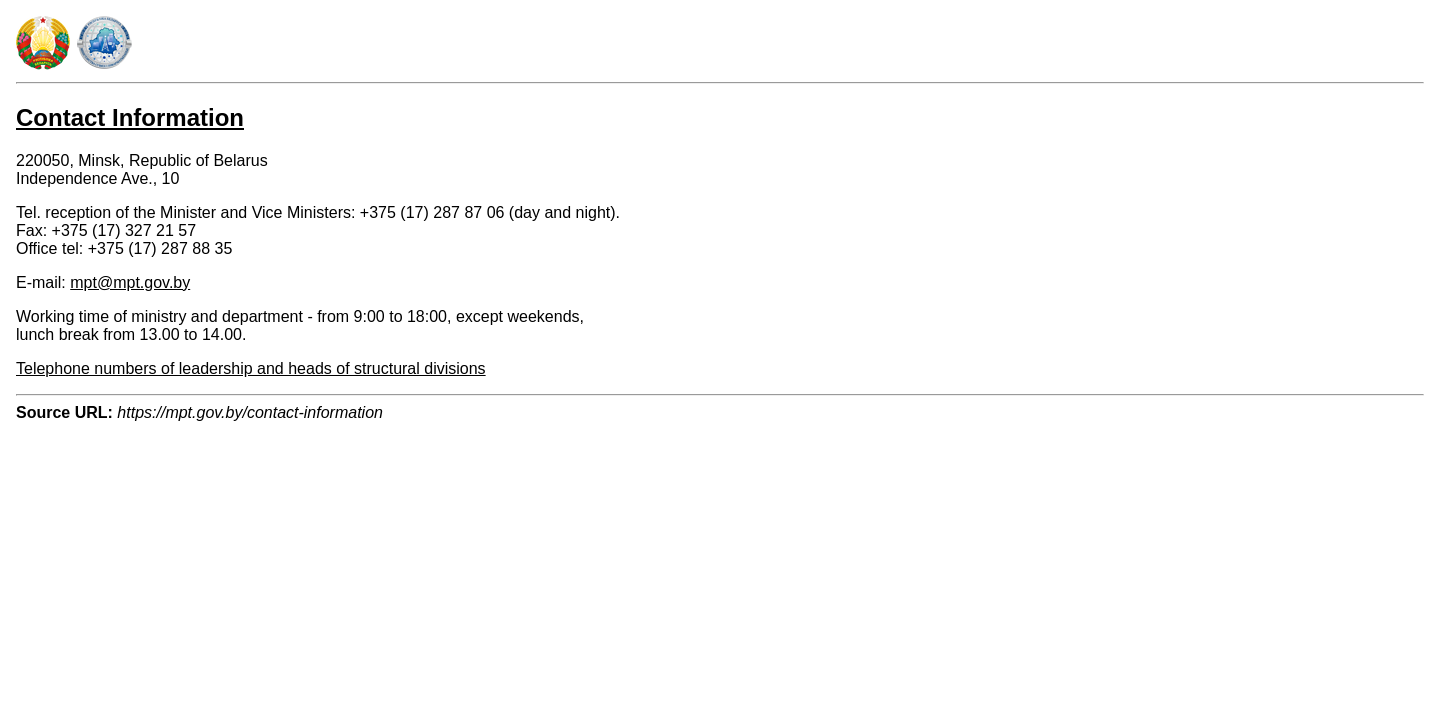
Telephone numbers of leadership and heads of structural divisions (251, 368)
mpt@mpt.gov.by (130, 282)
